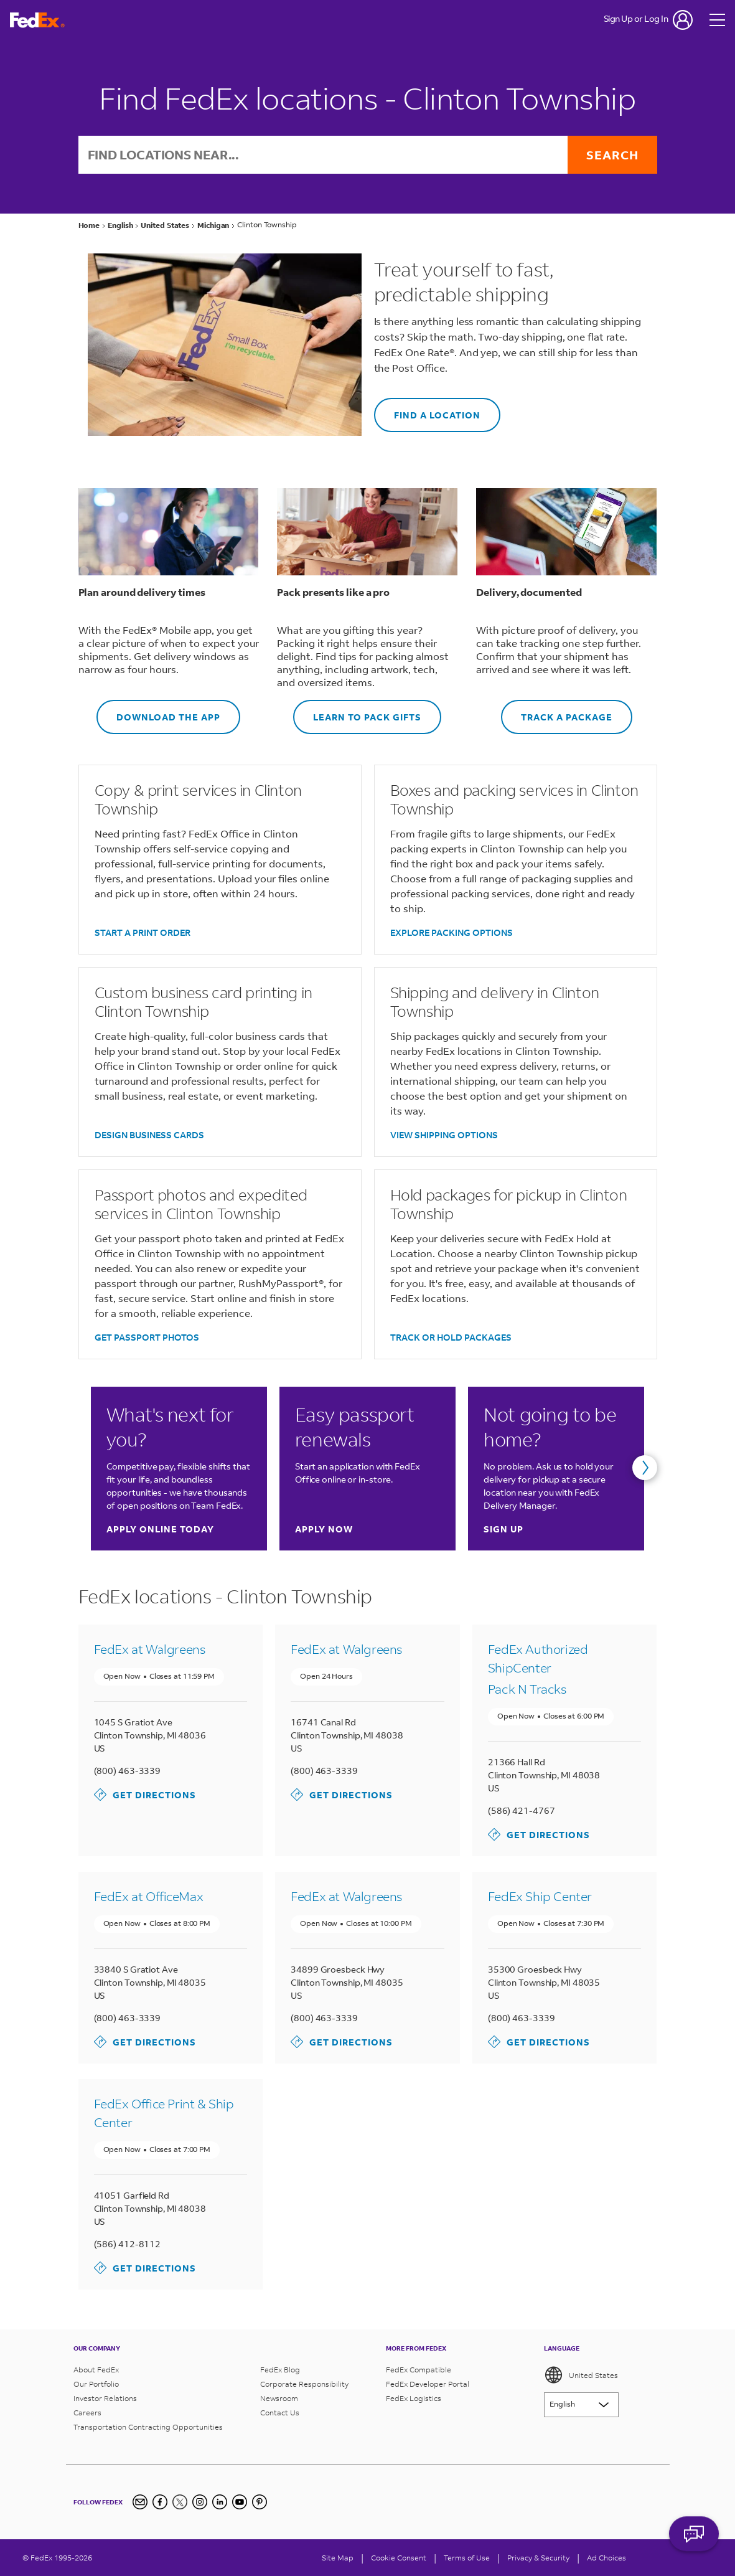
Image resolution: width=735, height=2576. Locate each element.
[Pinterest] (259, 2501)
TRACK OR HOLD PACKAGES (451, 1337)
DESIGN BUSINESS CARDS (149, 1135)
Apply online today (160, 1529)
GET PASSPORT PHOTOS (147, 1337)
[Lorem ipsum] (581, 2404)
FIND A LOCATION (427, 409)
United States (581, 2375)
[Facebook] (159, 2501)
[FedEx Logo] (37, 20)
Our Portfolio (96, 2384)
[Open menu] (717, 20)
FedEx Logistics (413, 2398)
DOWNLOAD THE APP (158, 711)
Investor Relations (105, 2398)
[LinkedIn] (219, 2501)
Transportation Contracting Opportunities (148, 2427)
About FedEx (96, 2369)
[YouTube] (239, 2501)
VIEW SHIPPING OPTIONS (444, 1135)
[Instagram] (199, 2501)
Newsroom (279, 2398)
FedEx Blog (280, 2369)
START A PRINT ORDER (142, 932)
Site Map (337, 2557)
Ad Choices (606, 2557)
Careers (87, 2412)
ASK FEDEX (694, 2543)
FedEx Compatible (418, 2369)
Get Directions (145, 1794)
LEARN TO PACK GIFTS (357, 711)
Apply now (324, 1529)
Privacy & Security (538, 2557)
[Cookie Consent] (398, 2557)
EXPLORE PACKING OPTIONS (451, 932)
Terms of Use (467, 2557)
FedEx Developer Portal (427, 2384)
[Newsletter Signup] (140, 2501)
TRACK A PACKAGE (556, 711)
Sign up (503, 1529)
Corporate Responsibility (304, 2384)
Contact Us (279, 2412)
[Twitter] (179, 2501)
